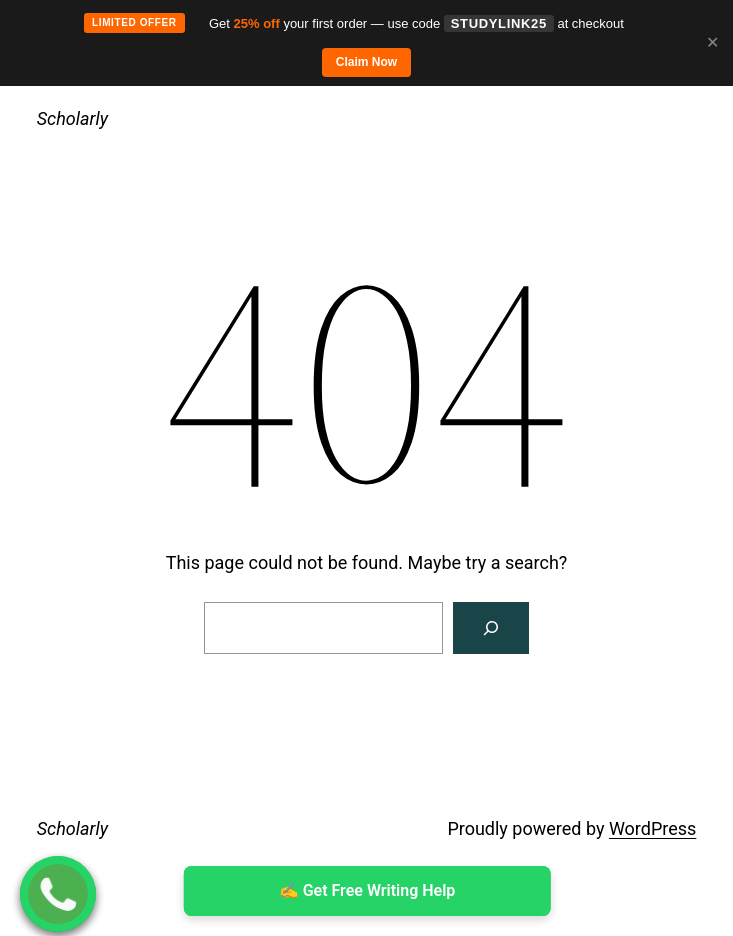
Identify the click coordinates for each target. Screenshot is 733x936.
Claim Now (366, 62)
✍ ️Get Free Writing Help (366, 890)
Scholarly (72, 118)
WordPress (652, 828)
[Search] (491, 628)
